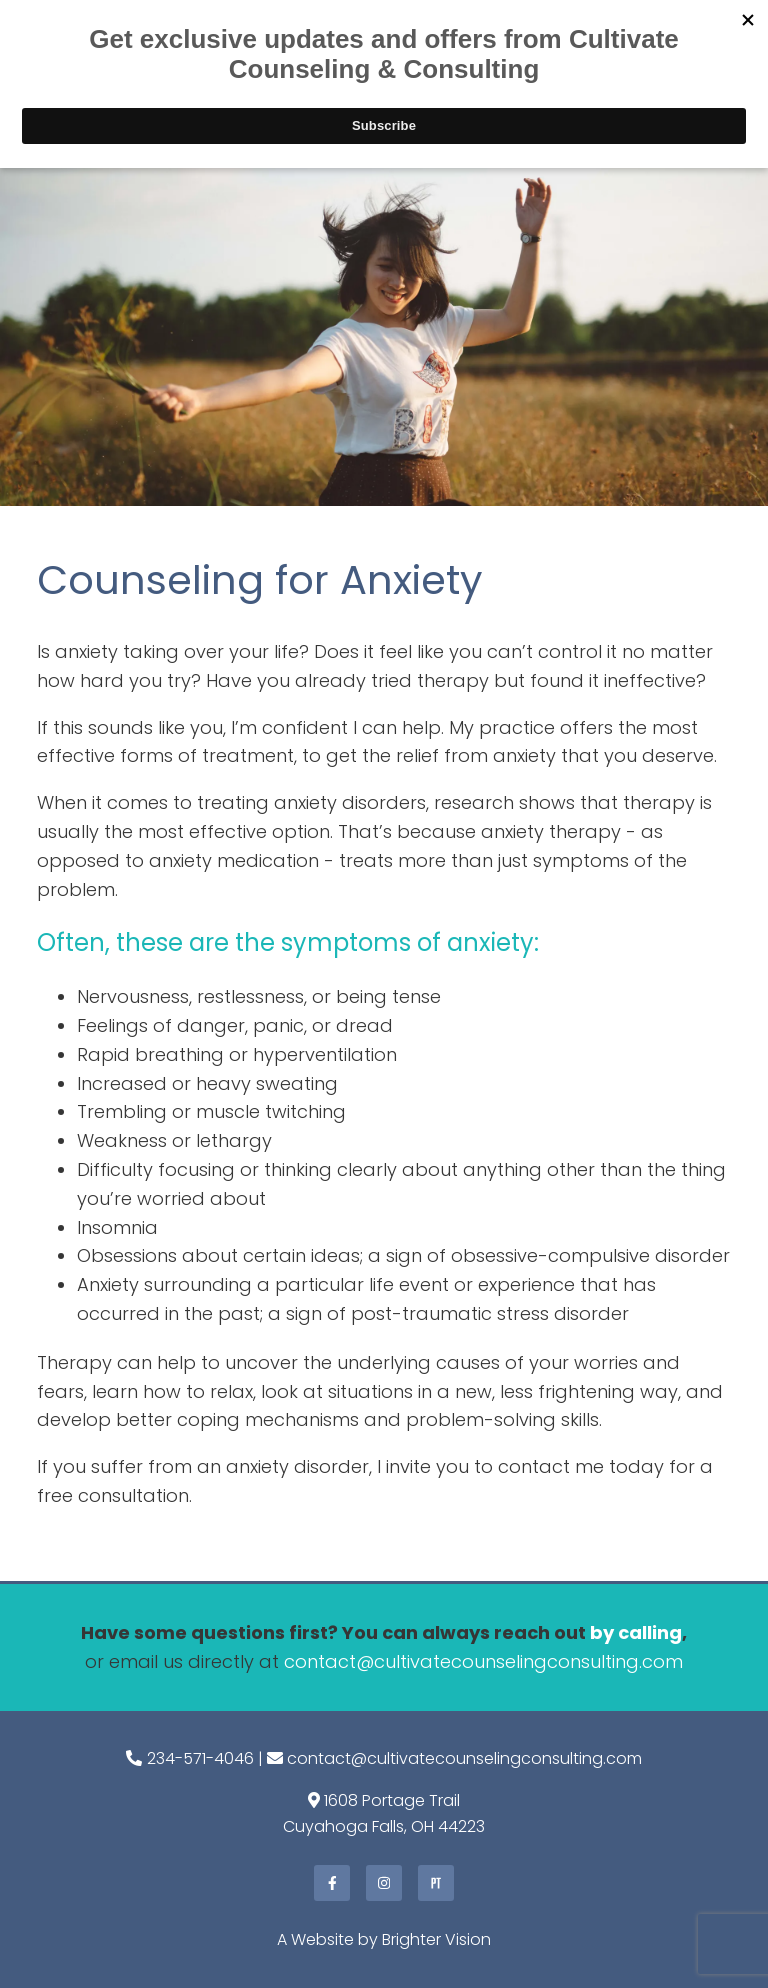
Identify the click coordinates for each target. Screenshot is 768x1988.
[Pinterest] (436, 1883)
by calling (636, 1632)
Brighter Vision (436, 1939)
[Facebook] (332, 1883)
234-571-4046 (200, 1758)
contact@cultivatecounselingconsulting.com (483, 1661)
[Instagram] (384, 1883)
